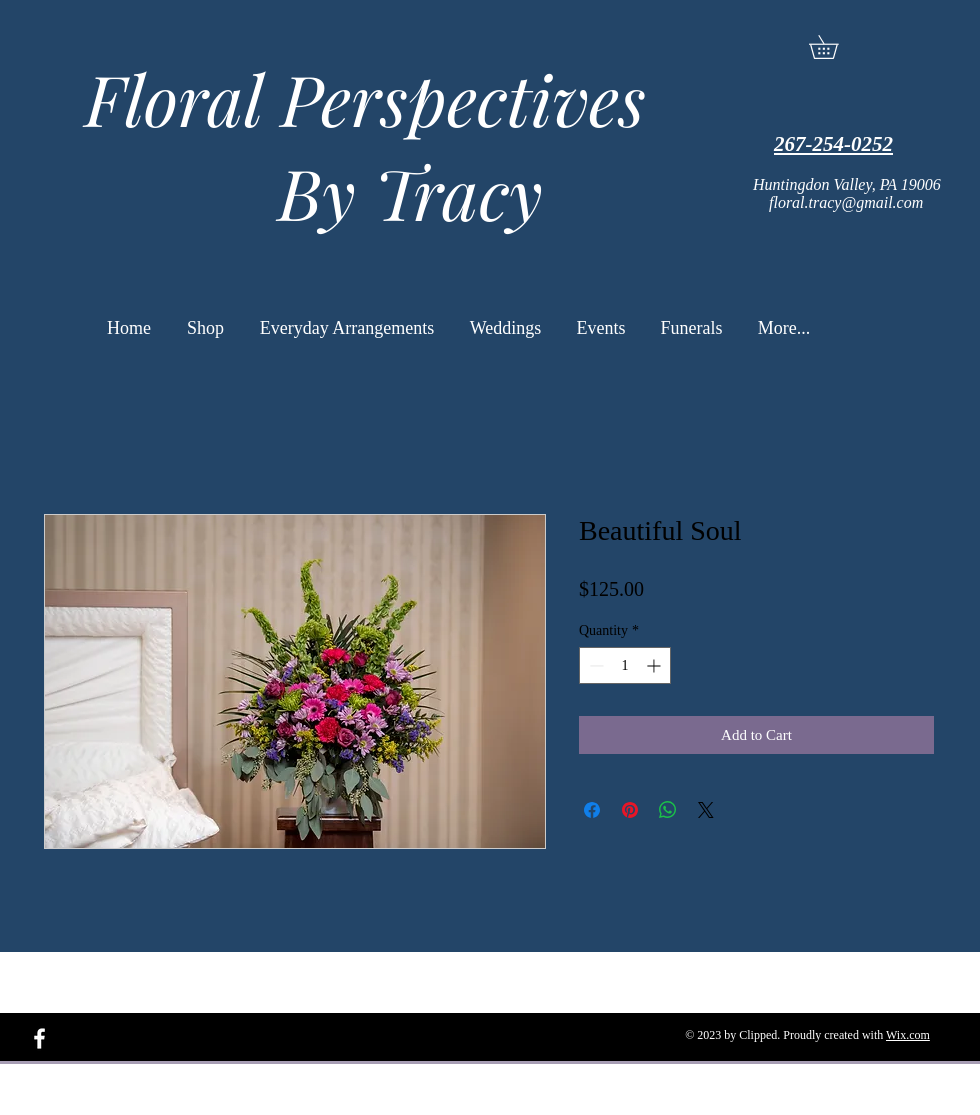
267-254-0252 (833, 144)
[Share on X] (706, 810)
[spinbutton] (625, 665)
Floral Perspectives (356, 98)
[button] (835, 47)
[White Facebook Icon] (39, 1038)
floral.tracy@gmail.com (846, 202)
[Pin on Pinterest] (630, 810)
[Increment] (655, 665)
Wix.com (908, 1035)
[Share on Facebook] (592, 810)
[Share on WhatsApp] (668, 810)
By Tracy (356, 192)
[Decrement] (594, 665)
